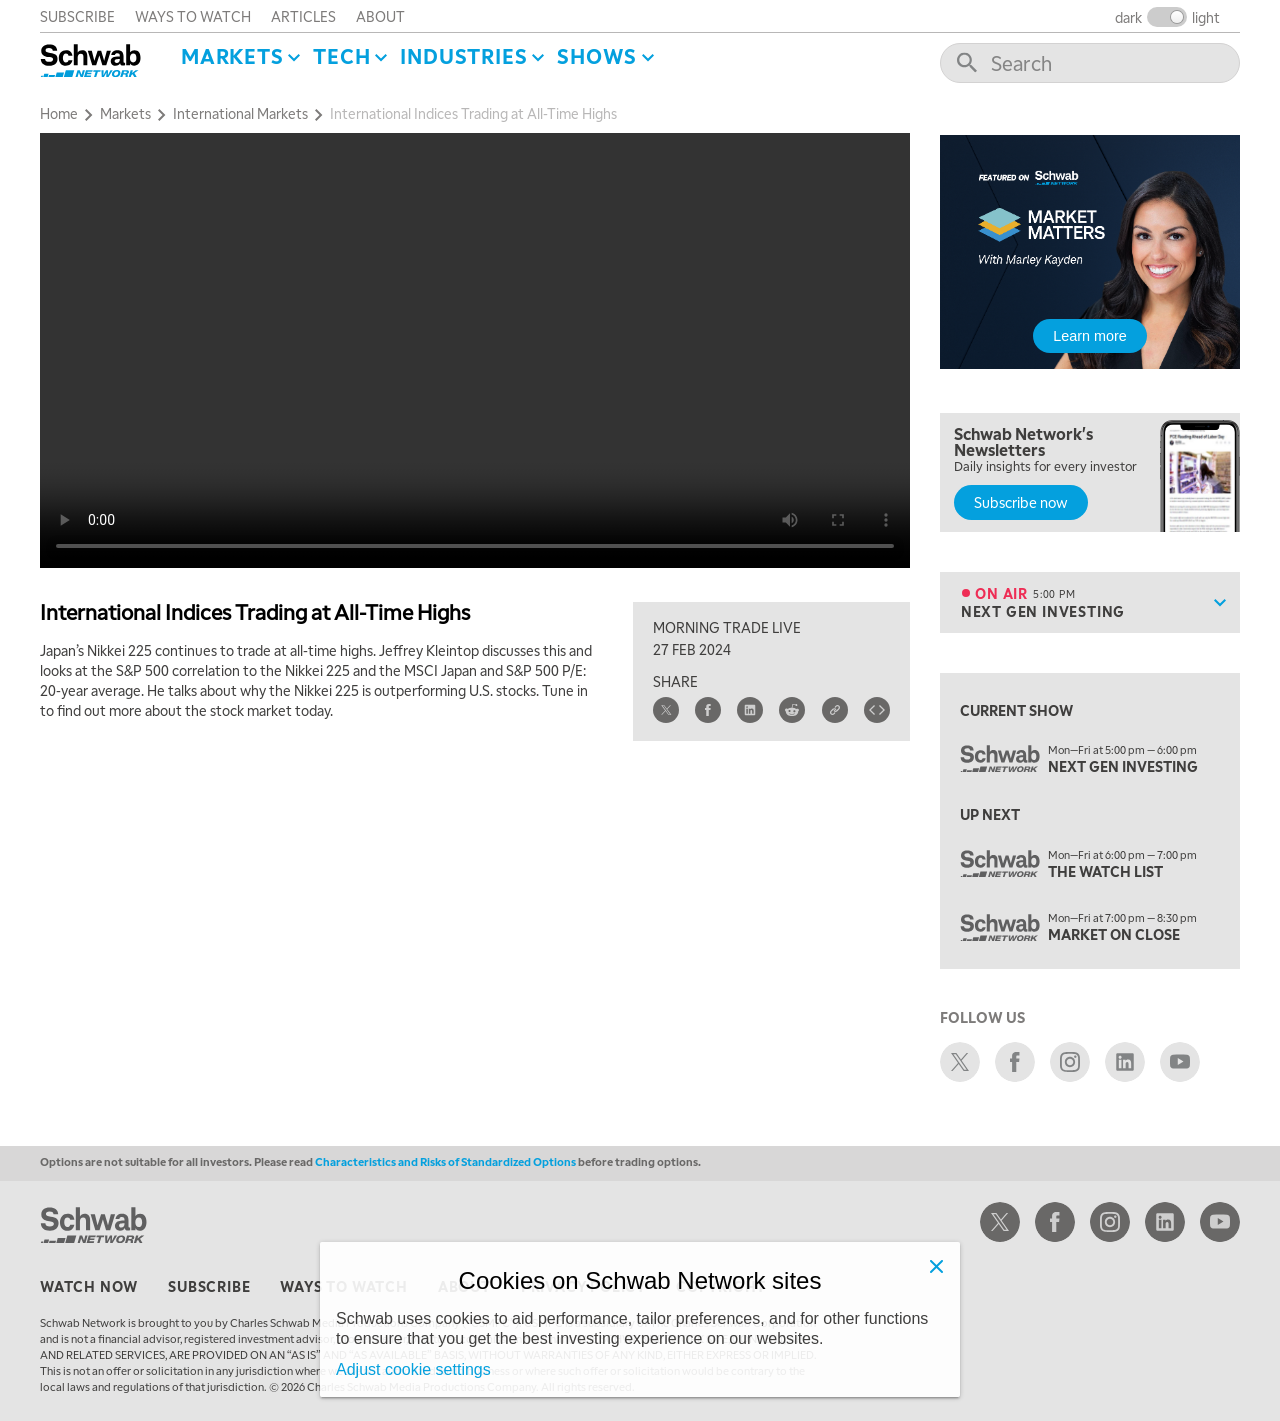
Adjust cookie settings (413, 1369)
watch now (89, 1286)
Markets (232, 56)
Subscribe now (1021, 502)
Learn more (1090, 336)
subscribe (77, 16)
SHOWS (597, 56)
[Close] (936, 1266)
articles (303, 16)
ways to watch (193, 16)
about (380, 16)
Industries (463, 56)
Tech (341, 56)
